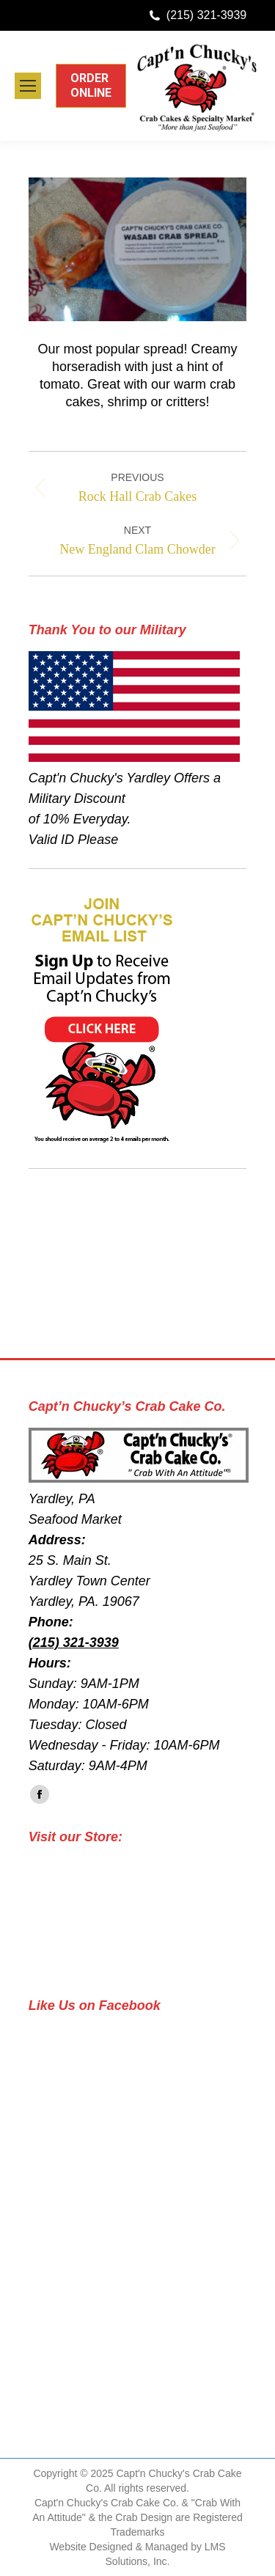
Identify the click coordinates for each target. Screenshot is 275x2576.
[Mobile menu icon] (28, 86)
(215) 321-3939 (206, 15)
